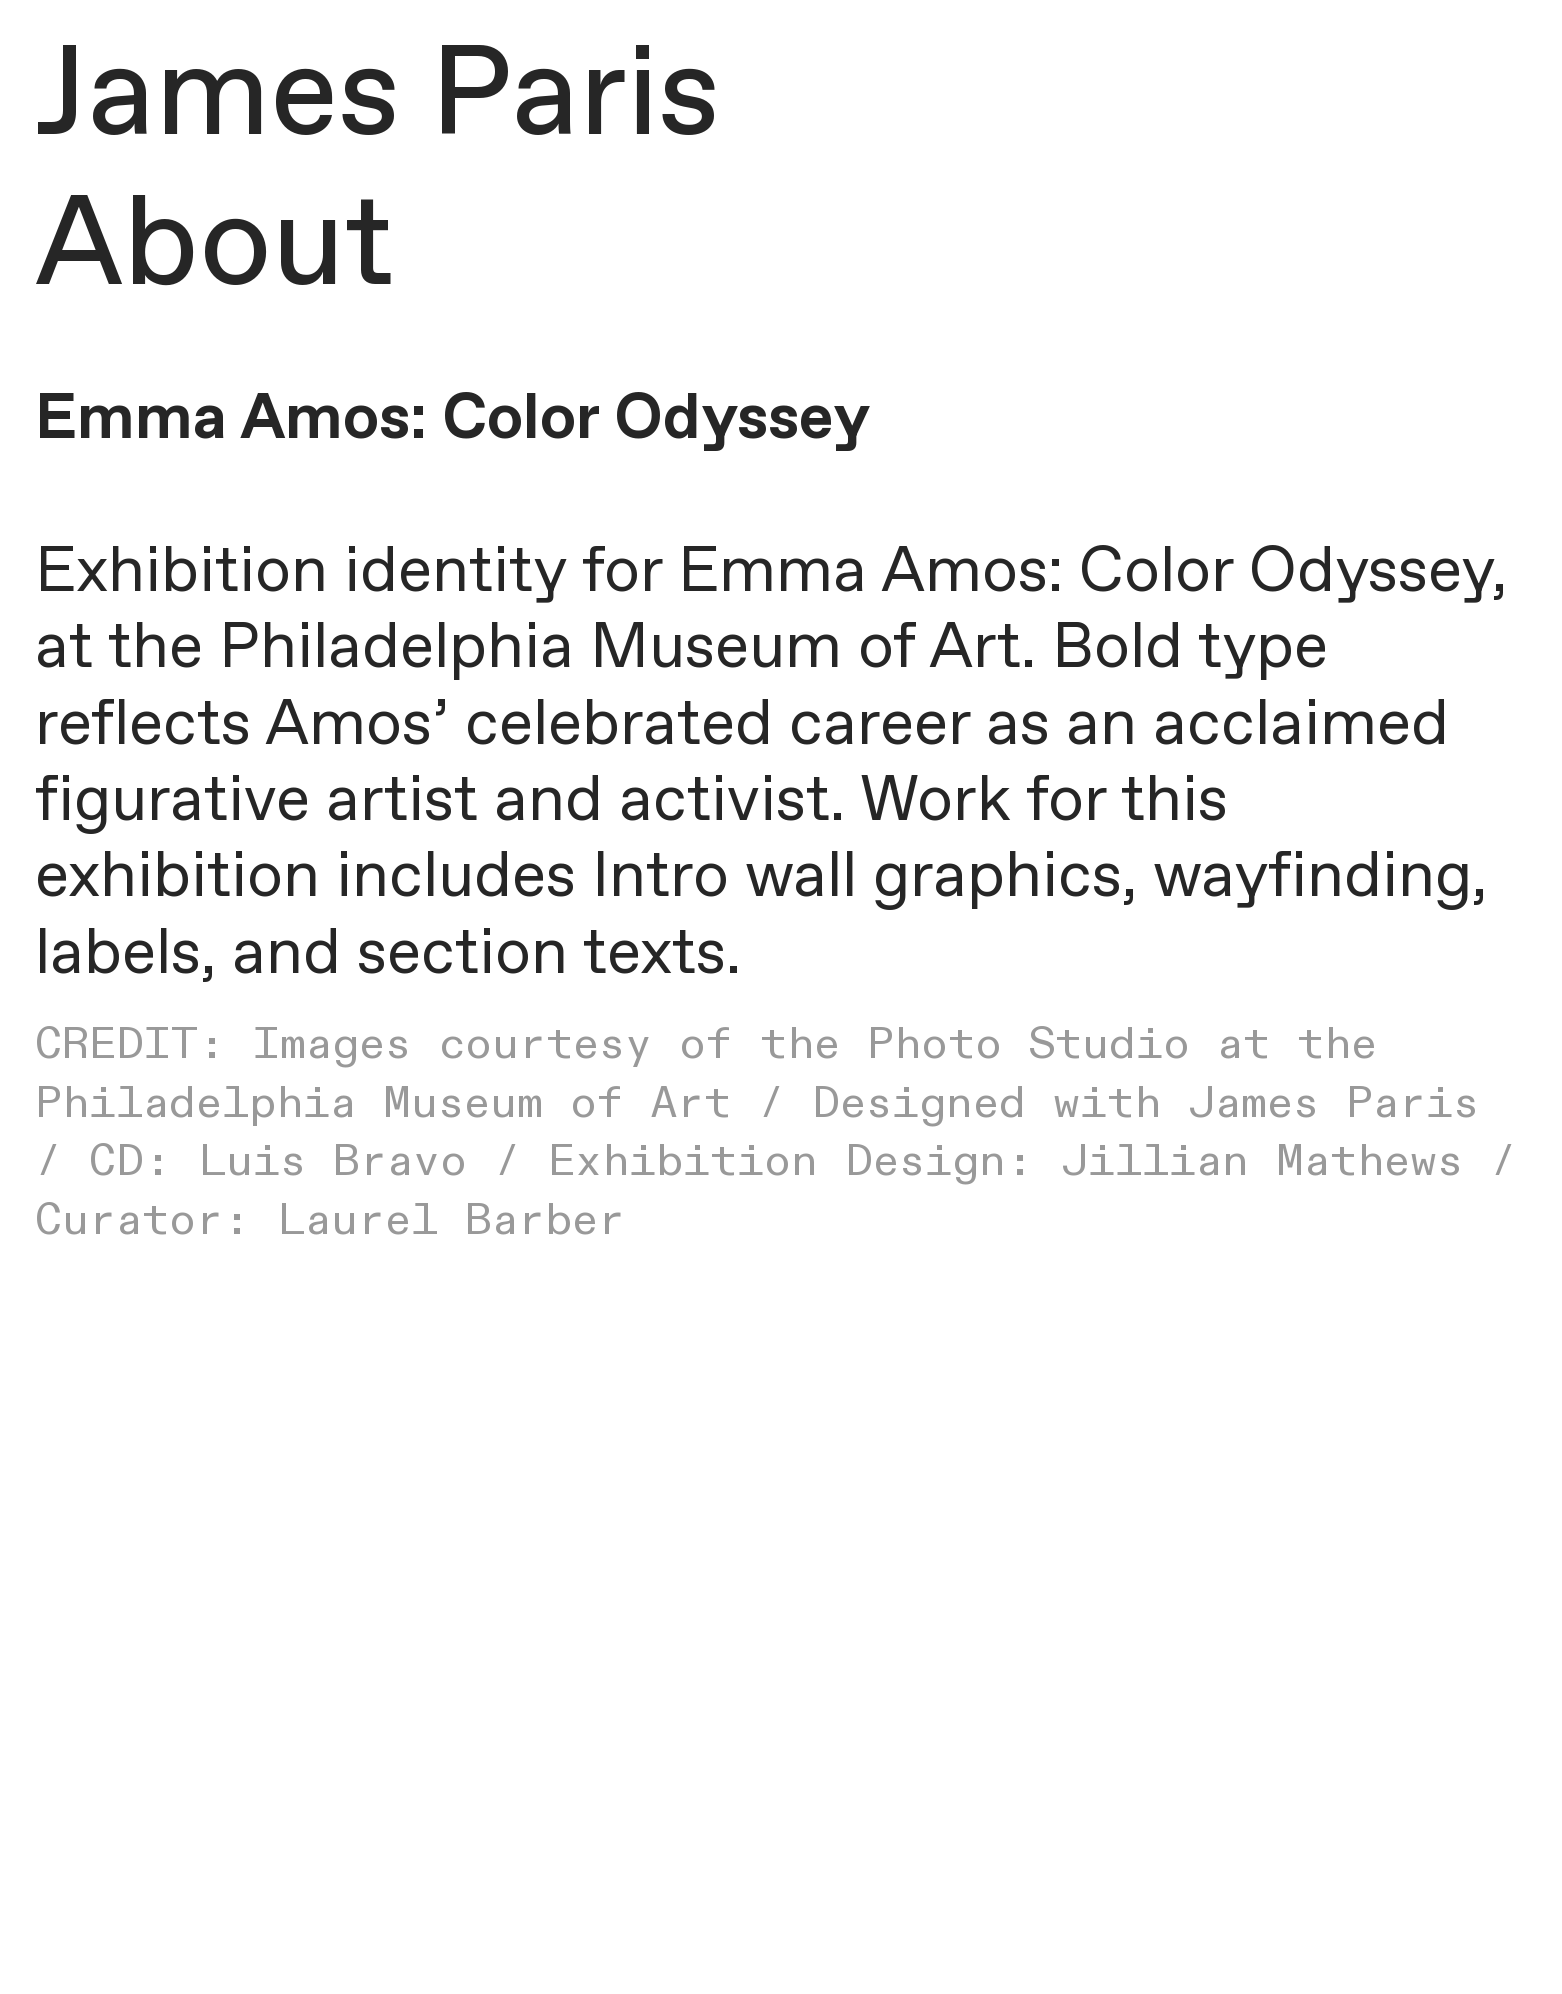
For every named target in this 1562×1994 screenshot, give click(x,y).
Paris (575, 98)
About (214, 248)
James (217, 98)
